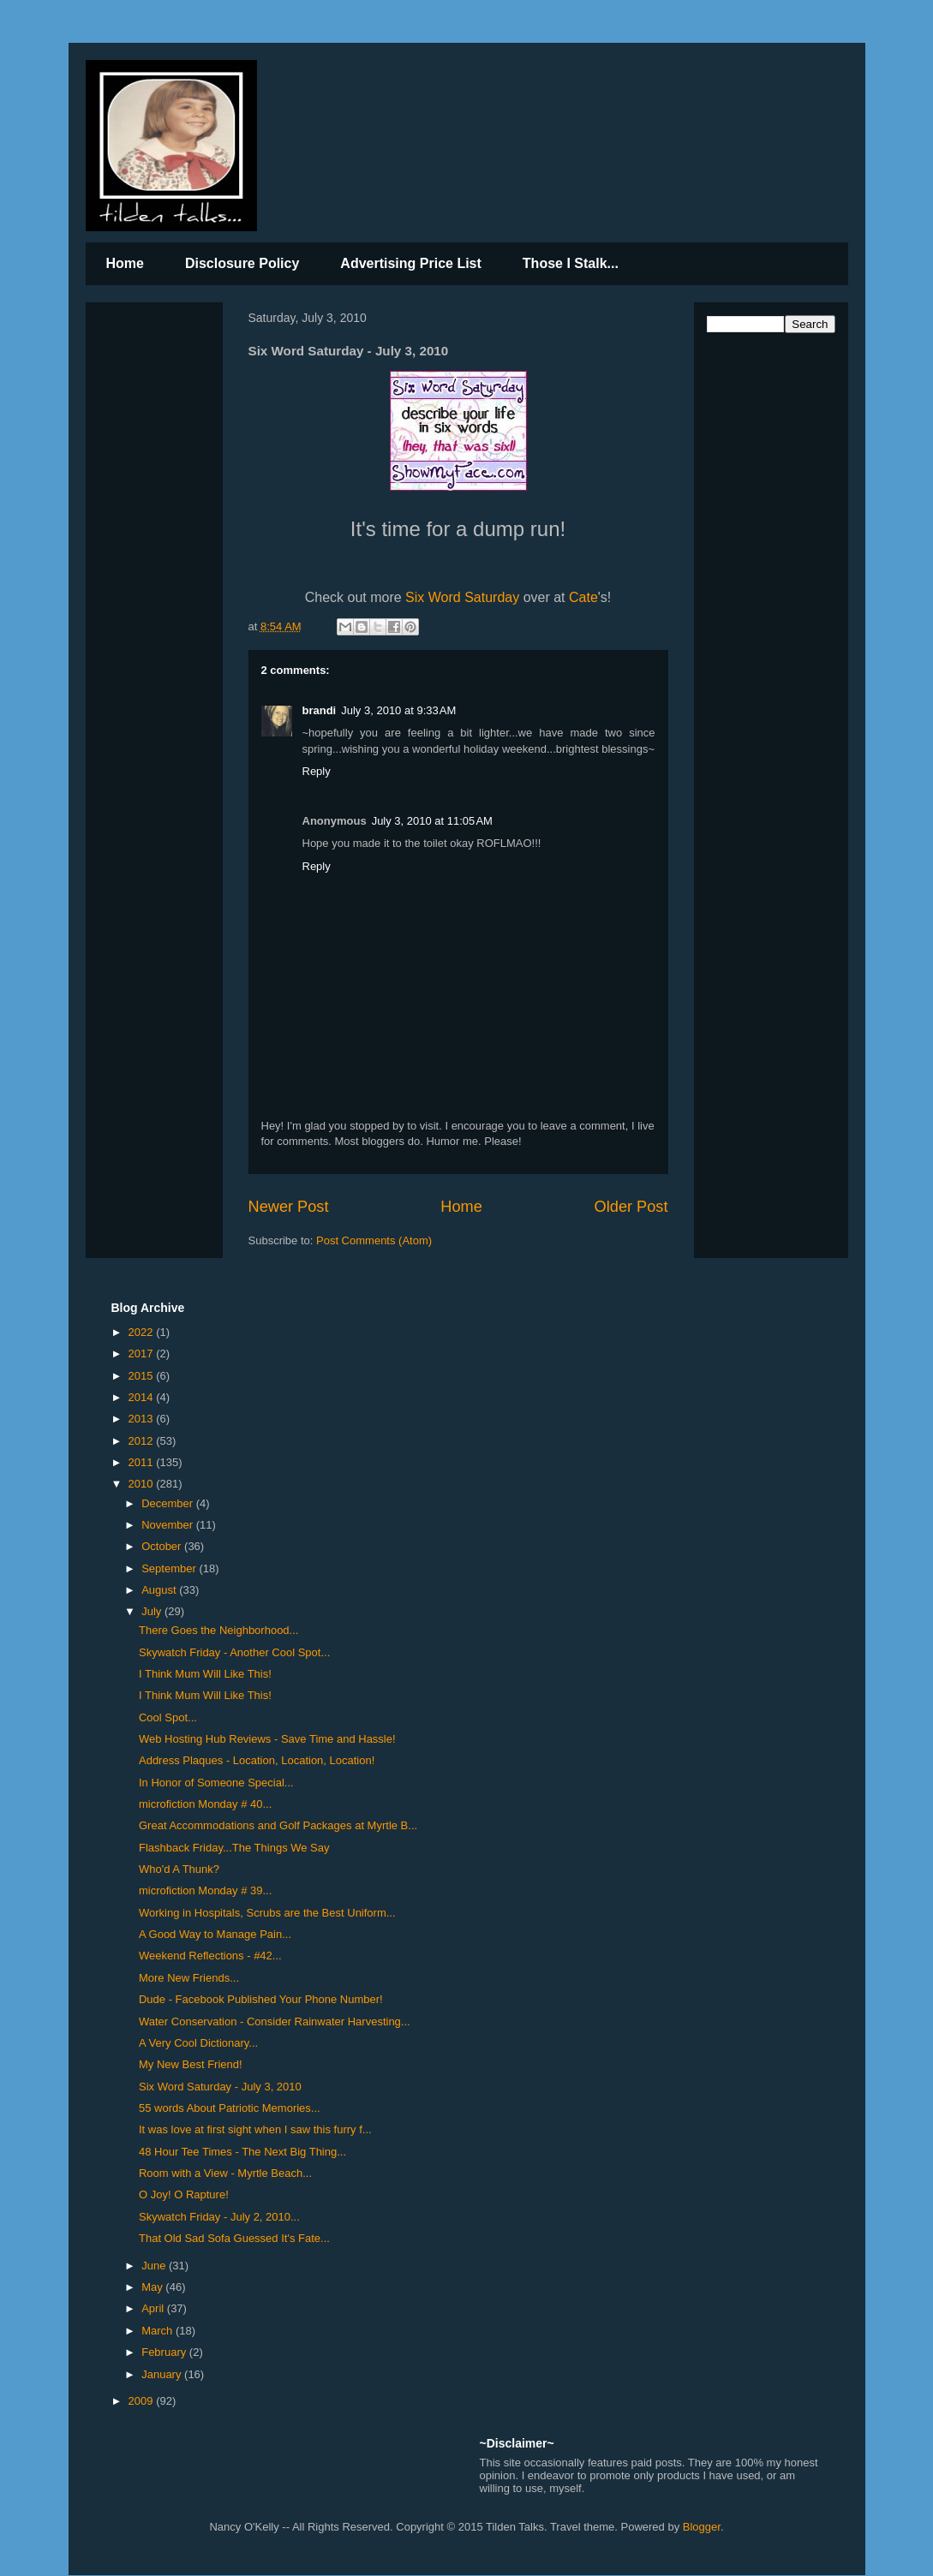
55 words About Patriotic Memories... (229, 2108)
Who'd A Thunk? (179, 1869)
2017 (143, 1353)
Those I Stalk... (571, 263)
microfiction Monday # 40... (205, 1804)
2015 (143, 1375)
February (165, 2352)
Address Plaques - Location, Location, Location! (256, 1760)
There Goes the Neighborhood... (218, 1630)
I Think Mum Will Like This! (205, 1673)
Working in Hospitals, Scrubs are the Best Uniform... (267, 1912)
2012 (143, 1440)
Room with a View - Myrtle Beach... (225, 2173)
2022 (143, 1332)
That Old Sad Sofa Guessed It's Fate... (234, 2238)
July (152, 1611)
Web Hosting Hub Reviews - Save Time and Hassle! (267, 1738)
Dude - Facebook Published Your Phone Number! (261, 1999)
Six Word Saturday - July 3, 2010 (220, 2086)
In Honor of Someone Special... (216, 1782)
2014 (143, 1397)
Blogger (702, 2526)
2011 (143, 1462)
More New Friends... (189, 1977)
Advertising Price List (410, 263)
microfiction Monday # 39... (205, 1890)
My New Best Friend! (190, 2064)
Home (125, 263)
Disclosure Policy (242, 263)
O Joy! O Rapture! (184, 2194)
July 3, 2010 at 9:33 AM (398, 710)
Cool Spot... (168, 1717)
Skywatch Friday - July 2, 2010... (219, 2216)
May (153, 2287)
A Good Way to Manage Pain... (215, 1934)
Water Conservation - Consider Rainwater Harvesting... (274, 2021)
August (160, 1589)
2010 (143, 1483)
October (162, 1546)
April (154, 2308)
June (155, 2265)
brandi (319, 710)
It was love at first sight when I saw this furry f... (255, 2129)
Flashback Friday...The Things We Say (234, 1847)
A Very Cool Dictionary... (198, 2042)
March (158, 2330)
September (170, 1568)
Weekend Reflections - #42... (210, 1955)
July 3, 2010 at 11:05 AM (432, 820)
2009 (143, 2400)
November (168, 1524)
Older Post (631, 1206)
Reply (316, 771)
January (162, 2374)
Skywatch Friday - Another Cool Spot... (234, 1652)
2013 (143, 1418)
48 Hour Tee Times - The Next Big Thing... (242, 2151)
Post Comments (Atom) (374, 1240)
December (168, 1503)
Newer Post (288, 1206)
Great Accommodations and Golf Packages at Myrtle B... (278, 1825)
